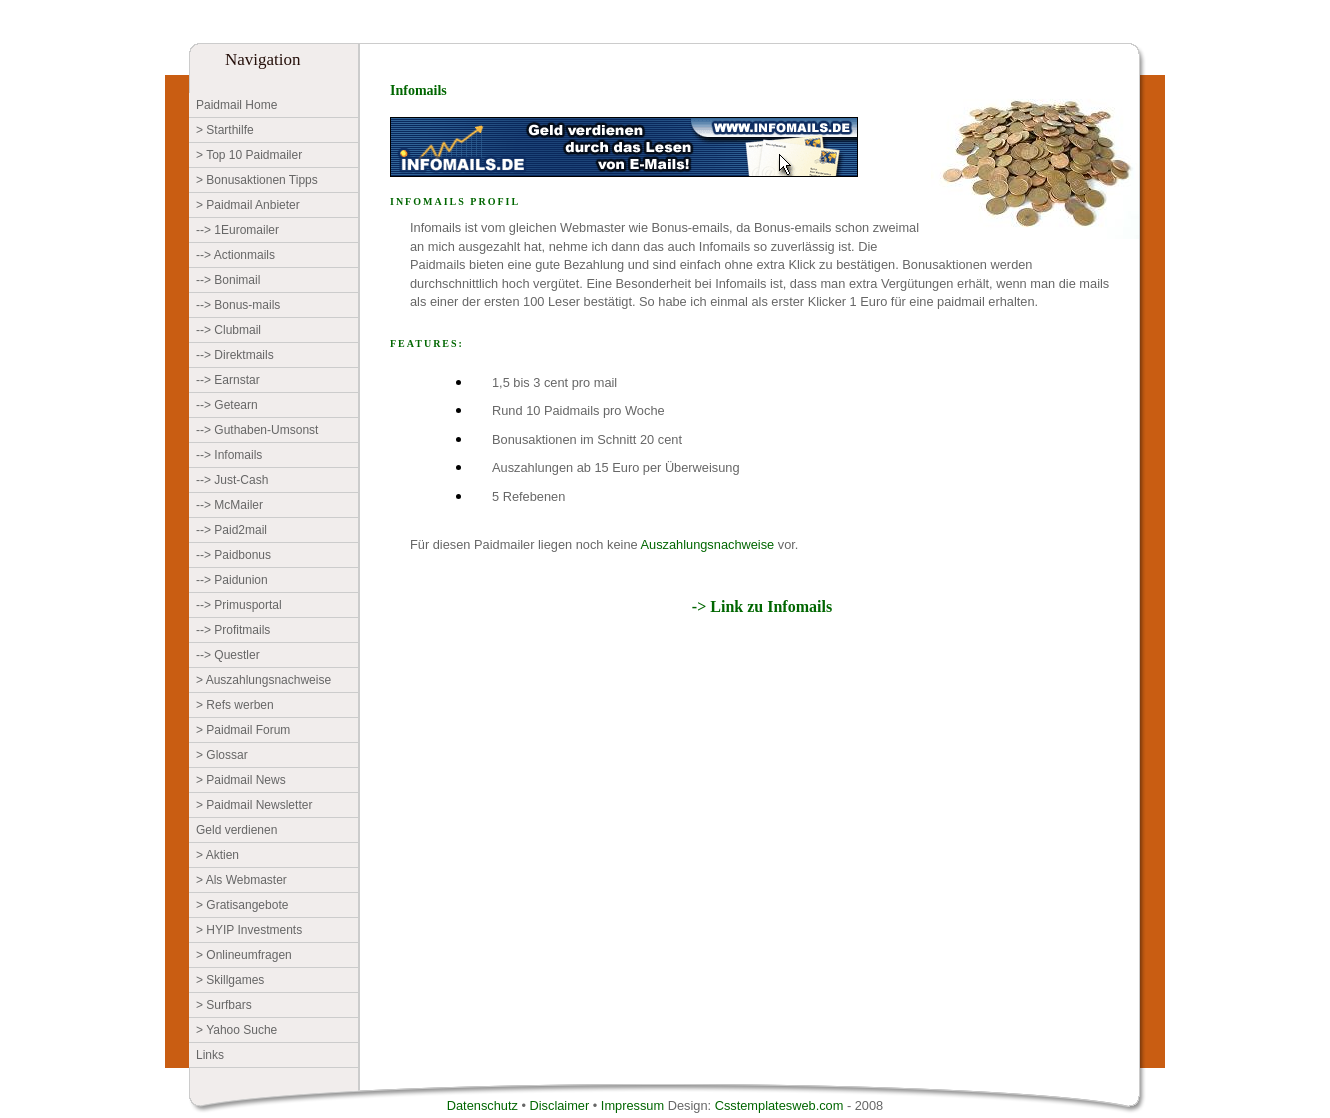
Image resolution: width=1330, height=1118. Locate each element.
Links (210, 1055)
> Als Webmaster (241, 880)
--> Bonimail (228, 280)
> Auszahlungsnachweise (263, 680)
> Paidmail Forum (243, 730)
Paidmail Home (236, 105)
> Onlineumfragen (244, 955)
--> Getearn (227, 405)
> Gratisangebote (242, 905)
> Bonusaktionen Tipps (257, 180)
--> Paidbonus (233, 555)
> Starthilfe (225, 130)
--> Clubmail (228, 330)
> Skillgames (230, 980)
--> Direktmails (235, 355)
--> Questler (228, 655)
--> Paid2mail (231, 530)
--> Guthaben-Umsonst (257, 430)
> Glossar (222, 755)
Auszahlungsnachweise (707, 544)
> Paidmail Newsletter (254, 805)
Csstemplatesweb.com (779, 1105)
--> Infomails (229, 455)
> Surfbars (224, 1005)
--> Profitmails (233, 630)
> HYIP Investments (249, 930)
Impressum (634, 1105)
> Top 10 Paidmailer (249, 155)
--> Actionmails (235, 255)
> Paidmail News (241, 780)
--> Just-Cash (232, 480)
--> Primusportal (239, 605)
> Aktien (217, 855)
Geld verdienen (236, 830)
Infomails (418, 90)
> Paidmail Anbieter (248, 205)
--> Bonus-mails (238, 305)
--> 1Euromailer (237, 230)
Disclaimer (561, 1105)
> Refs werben (235, 705)
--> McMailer (229, 505)
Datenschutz (484, 1105)
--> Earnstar (228, 380)
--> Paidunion (232, 580)
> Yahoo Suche (236, 1030)
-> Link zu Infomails (762, 606)
